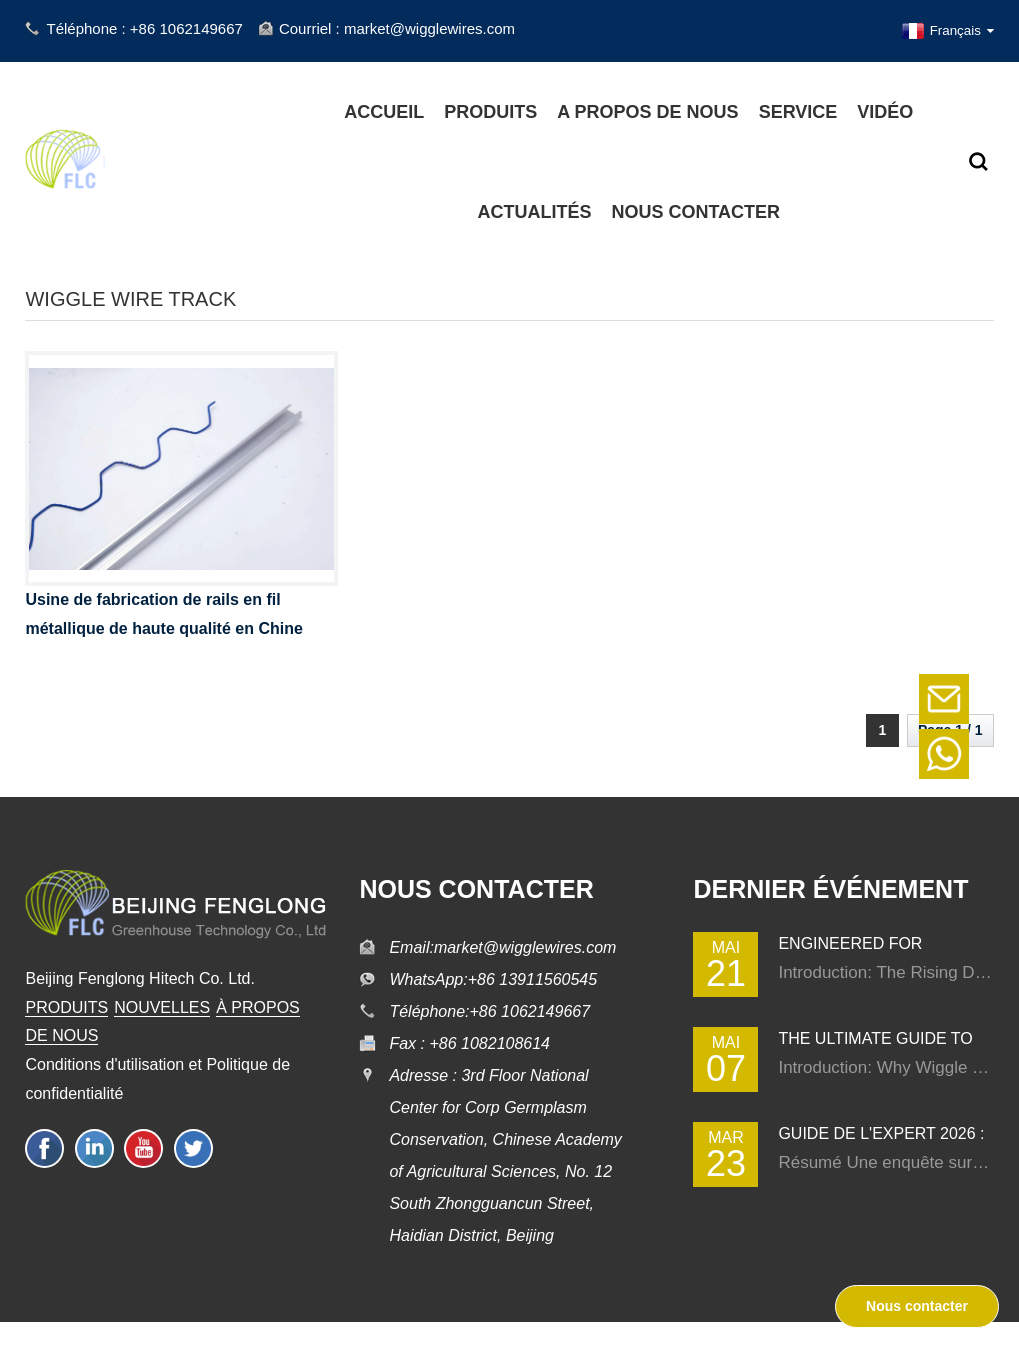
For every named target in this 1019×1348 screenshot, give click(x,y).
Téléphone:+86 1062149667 (489, 1011)
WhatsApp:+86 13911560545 (493, 979)
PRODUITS (66, 1007)
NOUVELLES (162, 1007)
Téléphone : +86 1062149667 (144, 28)
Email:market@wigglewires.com (502, 947)
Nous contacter (917, 1306)
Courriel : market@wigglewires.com (397, 28)
